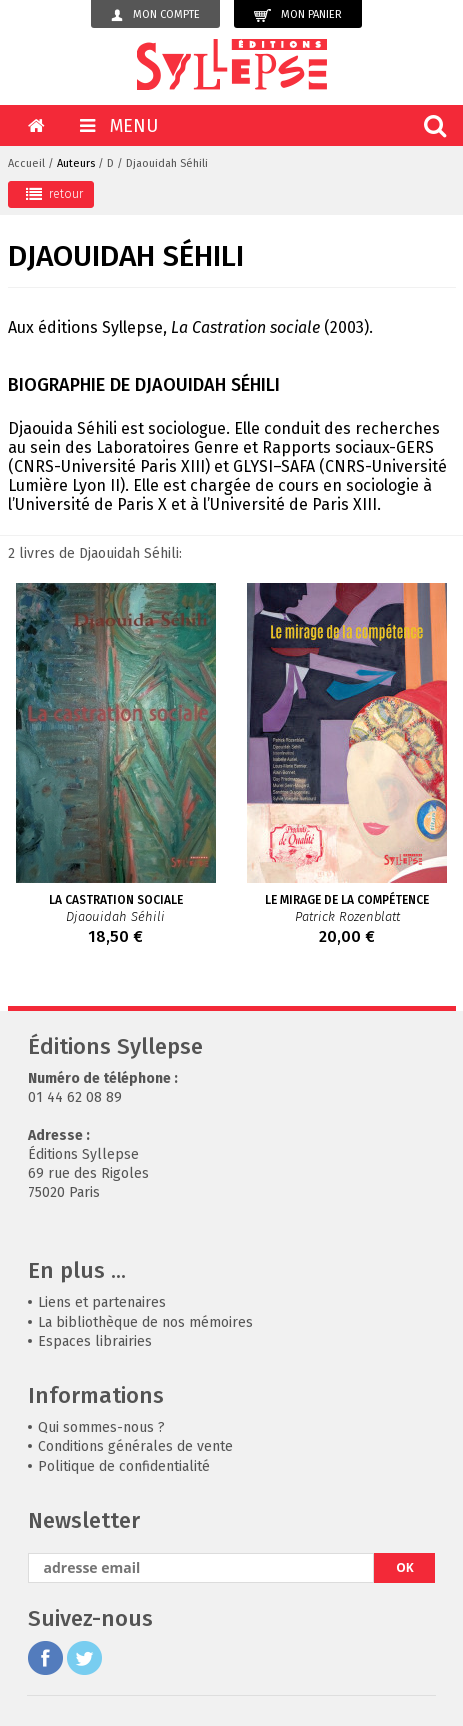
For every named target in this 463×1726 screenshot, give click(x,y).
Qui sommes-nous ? (101, 1427)
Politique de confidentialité (124, 1466)
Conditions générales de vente (135, 1446)
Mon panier (298, 15)
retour (54, 194)
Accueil (26, 163)
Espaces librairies (95, 1341)
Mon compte (155, 15)
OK (405, 1567)
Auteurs (76, 163)
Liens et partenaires (102, 1302)
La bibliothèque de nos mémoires (145, 1322)
